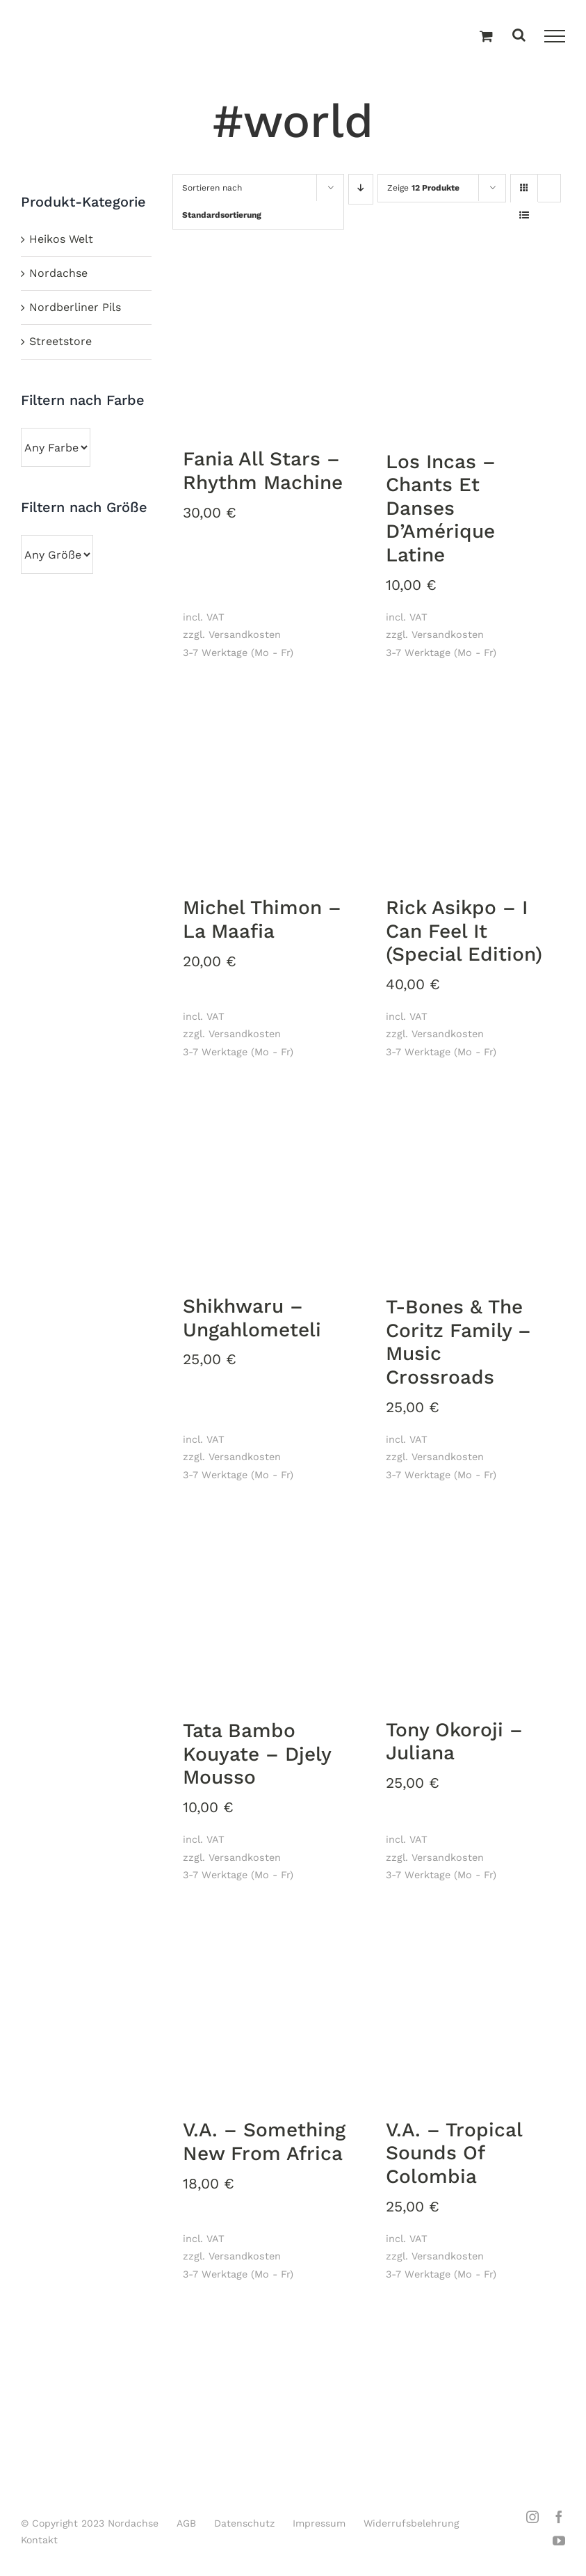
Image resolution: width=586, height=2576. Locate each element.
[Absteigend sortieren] (360, 189)
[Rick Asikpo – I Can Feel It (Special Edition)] (470, 786)
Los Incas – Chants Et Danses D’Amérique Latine (441, 508)
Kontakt (39, 2539)
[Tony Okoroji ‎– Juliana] (470, 1608)
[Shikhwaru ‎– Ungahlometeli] (267, 1185)
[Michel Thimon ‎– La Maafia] (267, 786)
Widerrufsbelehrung (411, 2523)
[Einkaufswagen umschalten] (486, 37)
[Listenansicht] (524, 216)
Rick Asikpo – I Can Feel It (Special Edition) (464, 931)
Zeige (423, 188)
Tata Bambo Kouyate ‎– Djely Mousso (257, 1754)
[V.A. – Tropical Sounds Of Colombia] (470, 2008)
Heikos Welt (61, 239)
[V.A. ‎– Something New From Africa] (267, 2009)
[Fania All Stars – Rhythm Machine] (267, 338)
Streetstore (60, 341)
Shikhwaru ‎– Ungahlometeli (252, 1318)
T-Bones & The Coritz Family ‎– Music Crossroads (458, 1342)
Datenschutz (244, 2523)
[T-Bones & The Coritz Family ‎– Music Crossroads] (470, 1186)
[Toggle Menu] (555, 36)
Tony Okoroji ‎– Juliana (454, 1741)
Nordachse (58, 273)
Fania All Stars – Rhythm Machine (263, 470)
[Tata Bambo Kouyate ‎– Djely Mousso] (267, 1609)
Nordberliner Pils (75, 307)
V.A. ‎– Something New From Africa (264, 2141)
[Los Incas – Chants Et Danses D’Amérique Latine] (470, 340)
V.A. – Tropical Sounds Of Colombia (454, 2153)
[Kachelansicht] (524, 176)
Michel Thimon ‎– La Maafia (262, 919)
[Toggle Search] (519, 36)
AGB (186, 2523)
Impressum (319, 2523)
